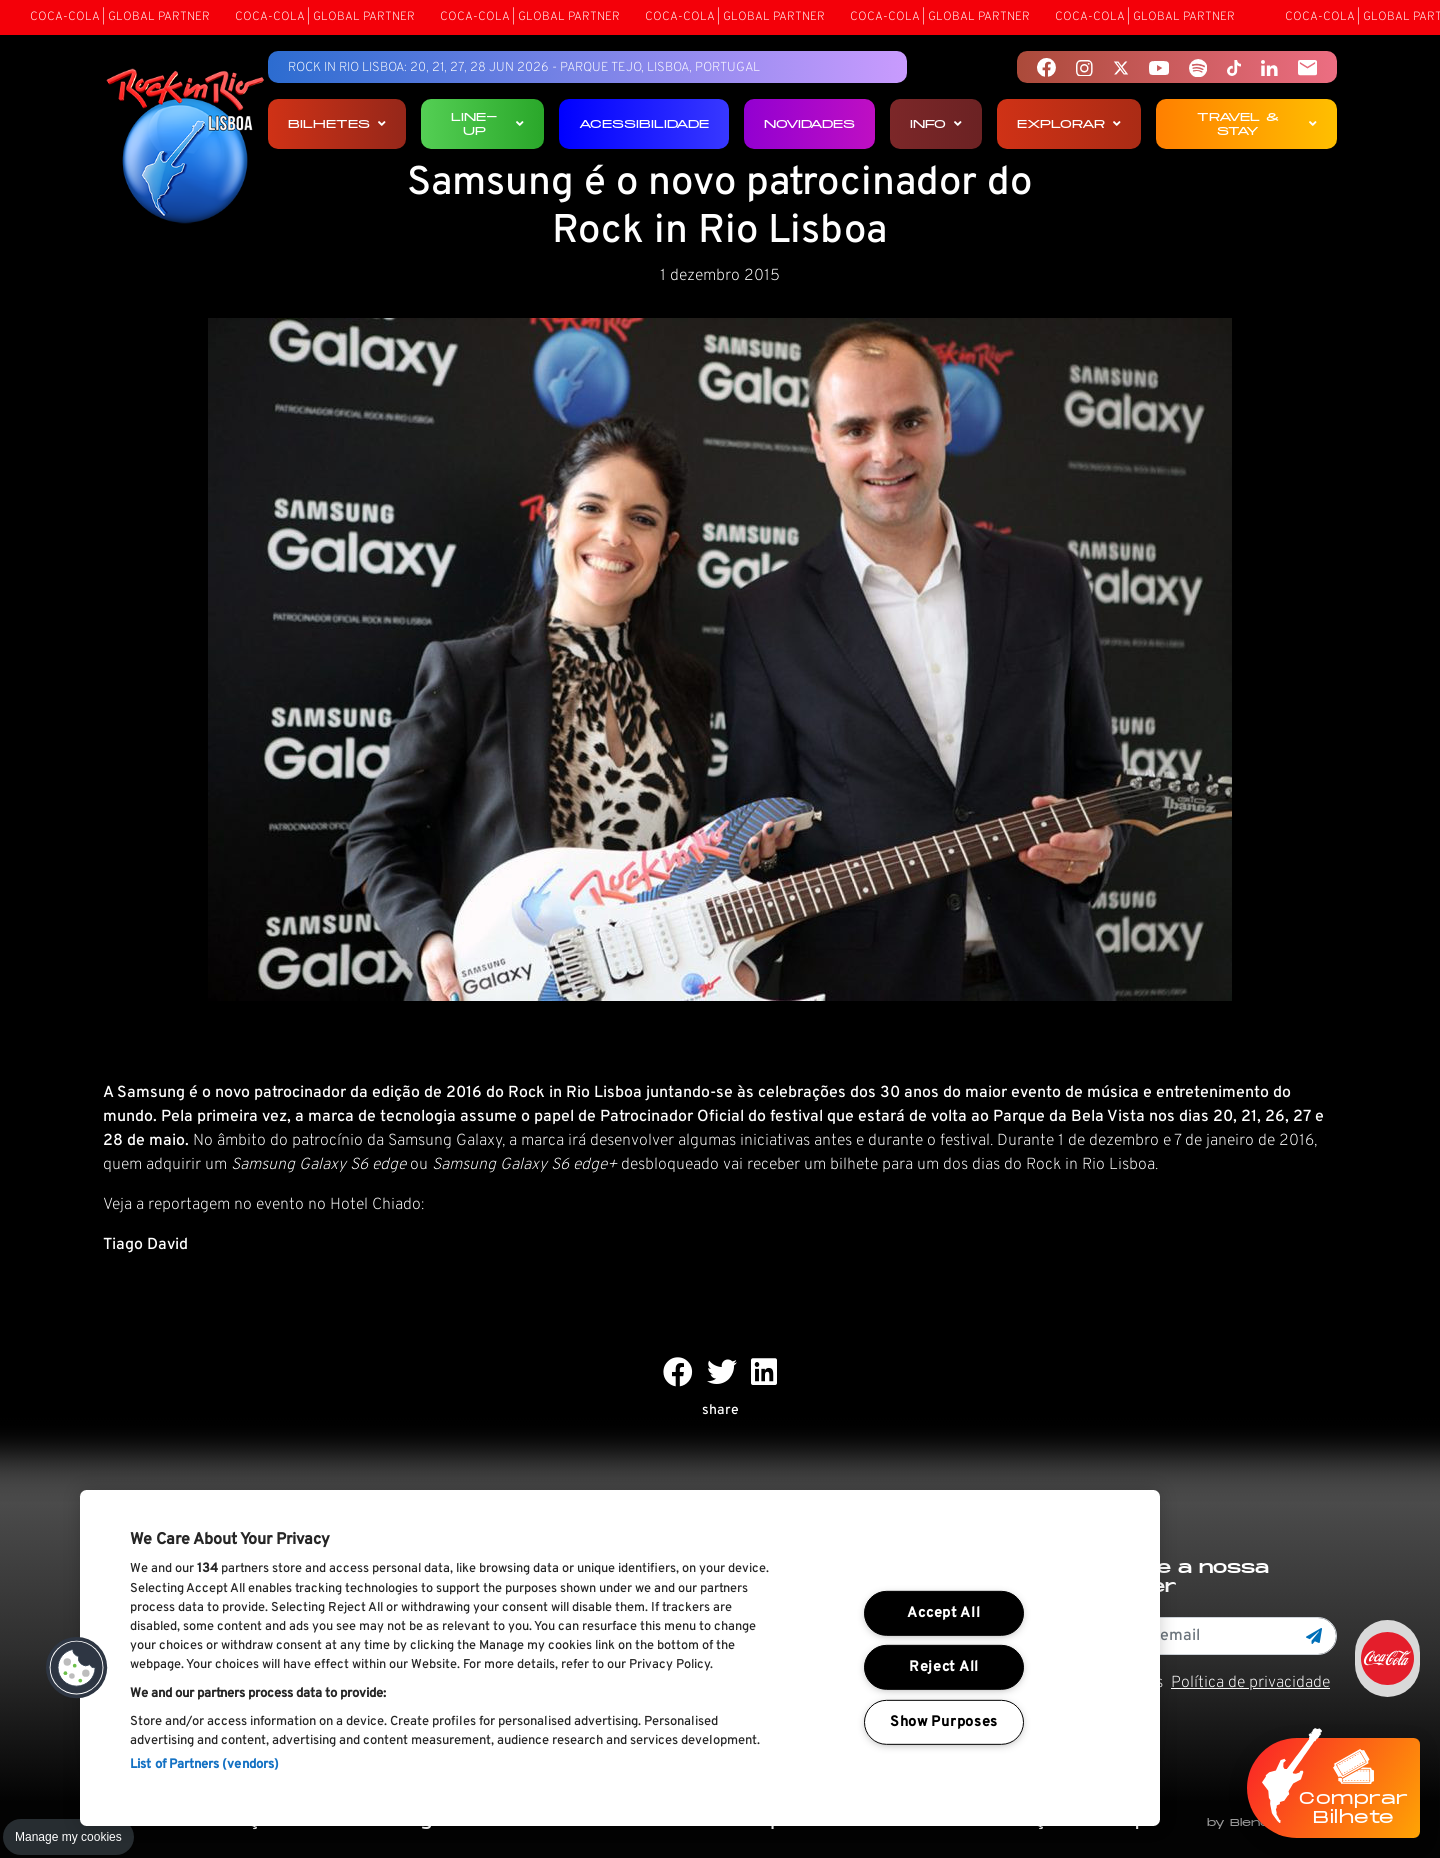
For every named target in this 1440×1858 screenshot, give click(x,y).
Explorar (1069, 123)
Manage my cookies (68, 1837)
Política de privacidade (1250, 1683)
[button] (77, 1668)
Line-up (487, 123)
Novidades (809, 123)
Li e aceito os (1200, 1683)
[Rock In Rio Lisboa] (185, 148)
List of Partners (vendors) (204, 1765)
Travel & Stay (1257, 123)
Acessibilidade (644, 123)
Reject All (944, 1667)
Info (936, 123)
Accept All (943, 1613)
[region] (620, 1658)
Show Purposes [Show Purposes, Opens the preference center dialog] (944, 1722)
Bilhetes (337, 123)
